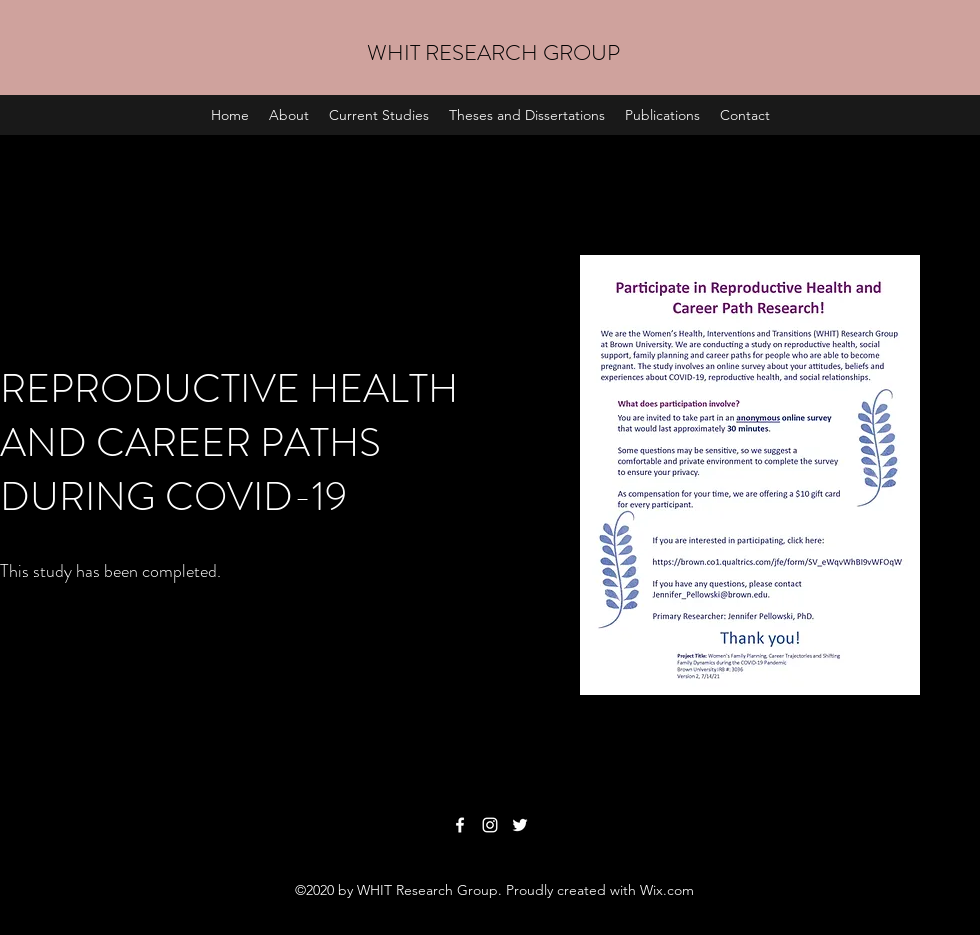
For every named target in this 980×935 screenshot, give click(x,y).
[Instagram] (490, 825)
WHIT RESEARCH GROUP (493, 52)
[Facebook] (460, 825)
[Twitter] (520, 825)
